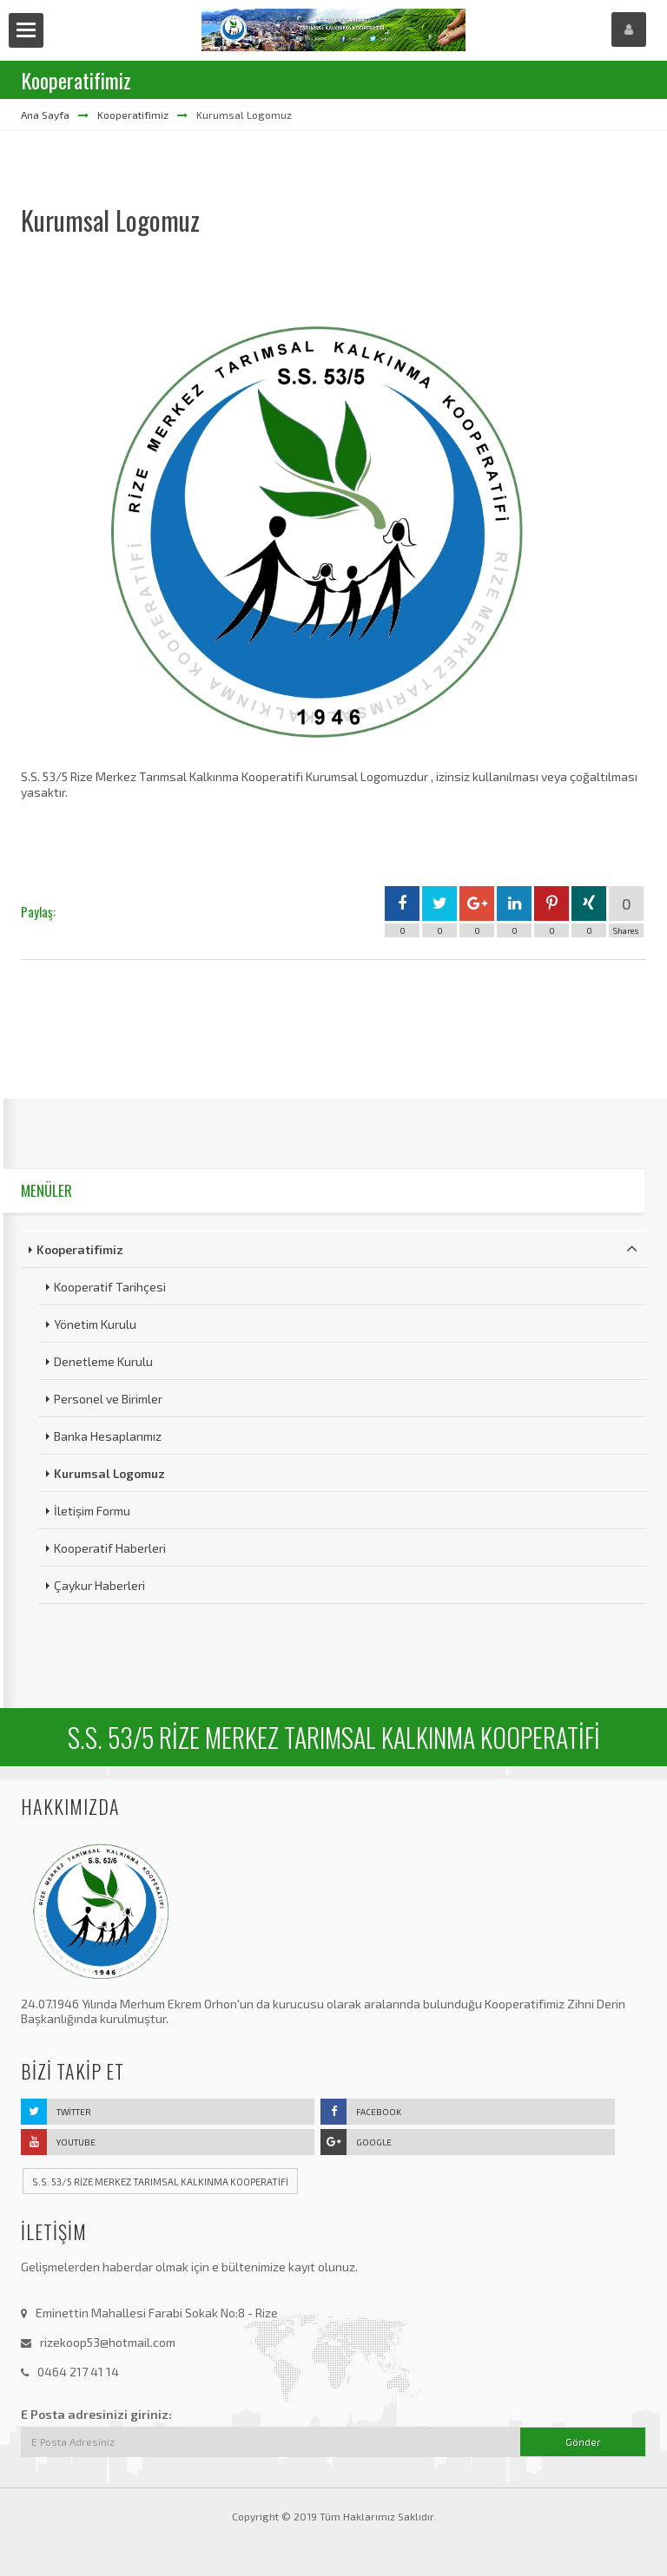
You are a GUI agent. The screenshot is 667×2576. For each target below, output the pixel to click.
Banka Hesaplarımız (108, 1436)
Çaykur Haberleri (99, 1585)
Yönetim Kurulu (95, 1324)
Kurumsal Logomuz (109, 1473)
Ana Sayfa (45, 114)
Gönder (583, 2442)
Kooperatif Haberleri (110, 1548)
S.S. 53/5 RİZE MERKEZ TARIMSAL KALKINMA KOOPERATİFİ (160, 2181)
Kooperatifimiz (132, 114)
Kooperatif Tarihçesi (110, 1286)
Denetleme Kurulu (103, 1361)
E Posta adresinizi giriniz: (96, 2414)
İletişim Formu (92, 1510)
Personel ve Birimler (108, 1398)
